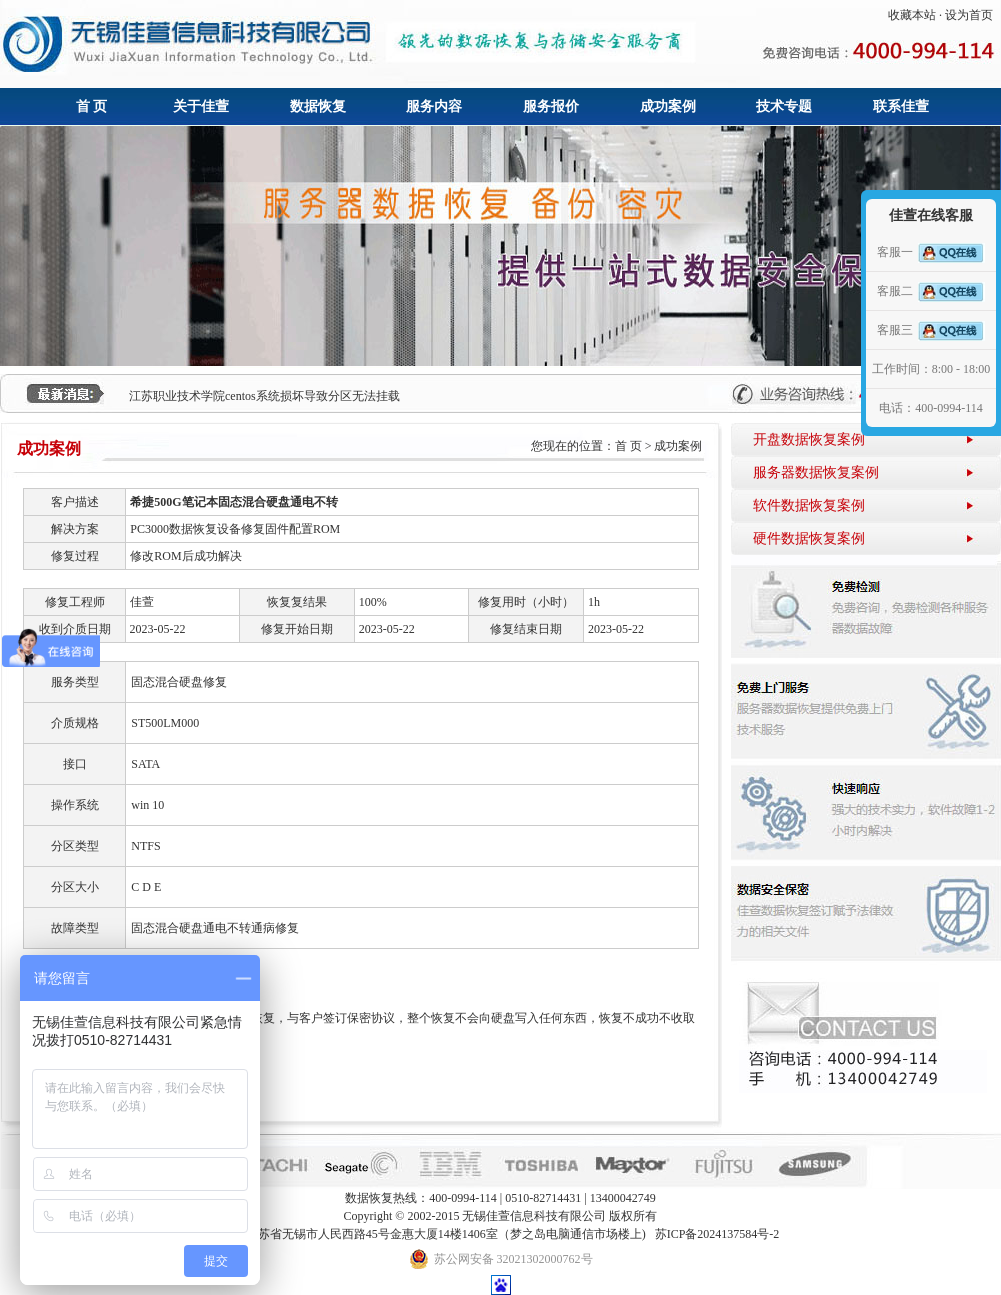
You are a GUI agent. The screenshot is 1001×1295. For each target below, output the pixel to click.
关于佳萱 (201, 106)
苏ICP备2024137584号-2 (717, 1234)
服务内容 (434, 106)
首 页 (92, 106)
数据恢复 (318, 106)
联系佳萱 (901, 106)
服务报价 (551, 106)
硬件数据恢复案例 (809, 538)
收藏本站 (912, 15)
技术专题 (784, 106)
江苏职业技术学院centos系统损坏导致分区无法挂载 (264, 396)
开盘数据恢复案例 (809, 439)
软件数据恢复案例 (809, 505)
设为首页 (969, 15)
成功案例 (668, 106)
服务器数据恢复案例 (816, 472)
